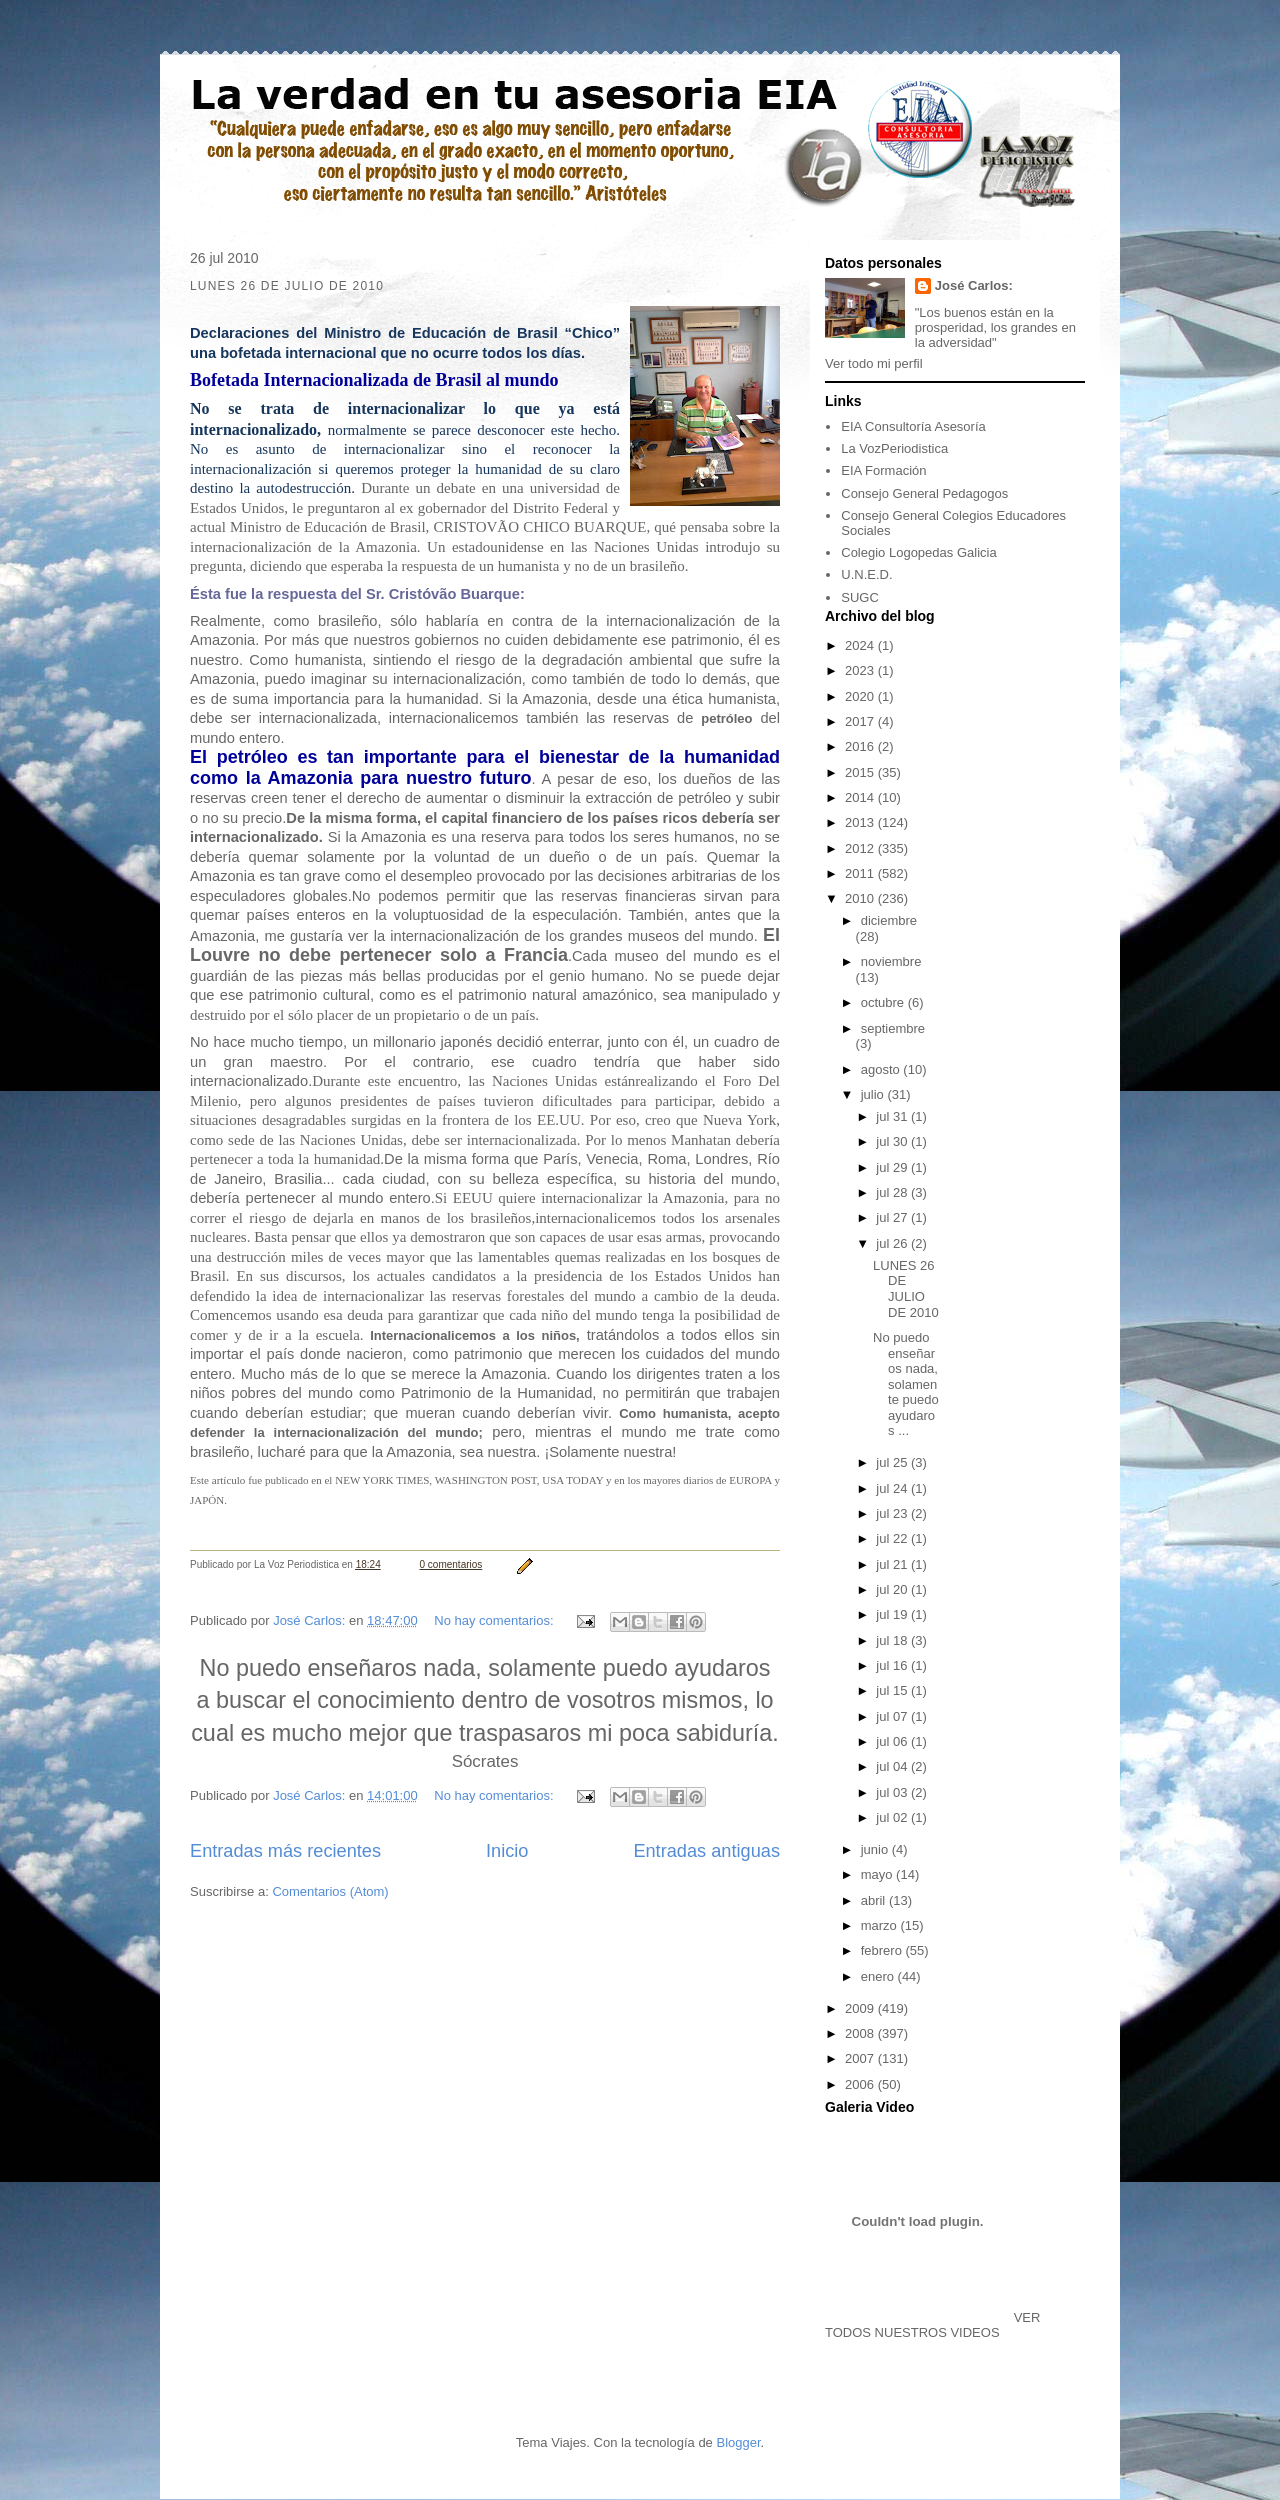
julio (874, 1094)
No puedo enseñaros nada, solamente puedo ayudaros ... (906, 1384)
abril (875, 1900)
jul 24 (893, 1488)
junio (876, 1849)
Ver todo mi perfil (874, 363)
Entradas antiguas (706, 1851)
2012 (861, 848)
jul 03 (893, 1792)
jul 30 (893, 1141)
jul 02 (893, 1817)
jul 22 (893, 1538)
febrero (883, 1950)
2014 (861, 797)
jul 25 (893, 1462)
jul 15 (893, 1690)
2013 (861, 822)
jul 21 (893, 1564)
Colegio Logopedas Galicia (918, 552)
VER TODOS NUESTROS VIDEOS (932, 2325)
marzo (881, 1925)
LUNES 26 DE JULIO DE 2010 (906, 1289)
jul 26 (893, 1243)
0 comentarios (451, 1564)
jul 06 (893, 1741)
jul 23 (893, 1513)
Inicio (507, 1851)
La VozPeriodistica (894, 448)
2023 (861, 670)
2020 (861, 696)
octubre (884, 1002)
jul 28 (893, 1192)
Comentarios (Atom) (330, 1891)
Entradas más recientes (285, 1851)
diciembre (889, 920)
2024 (861, 645)
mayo (878, 1874)
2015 (861, 772)
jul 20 (893, 1589)
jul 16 (893, 1665)
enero (879, 1976)
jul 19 (893, 1614)
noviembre (891, 961)
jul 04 (893, 1766)
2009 (861, 2008)
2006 (861, 2084)
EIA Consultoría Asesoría (913, 426)
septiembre (893, 1028)
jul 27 (893, 1217)
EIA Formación (883, 470)
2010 (861, 898)
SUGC (860, 597)
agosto (882, 1069)
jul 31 (893, 1116)
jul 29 (893, 1167)
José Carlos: (974, 285)
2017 (861, 721)
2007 (861, 2058)
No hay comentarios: (495, 1620)
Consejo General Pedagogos (924, 493)
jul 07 (893, 1716)
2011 (861, 873)
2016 (861, 746)
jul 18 (893, 1640)
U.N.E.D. (866, 574)
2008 (861, 2033)
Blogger (738, 2442)
